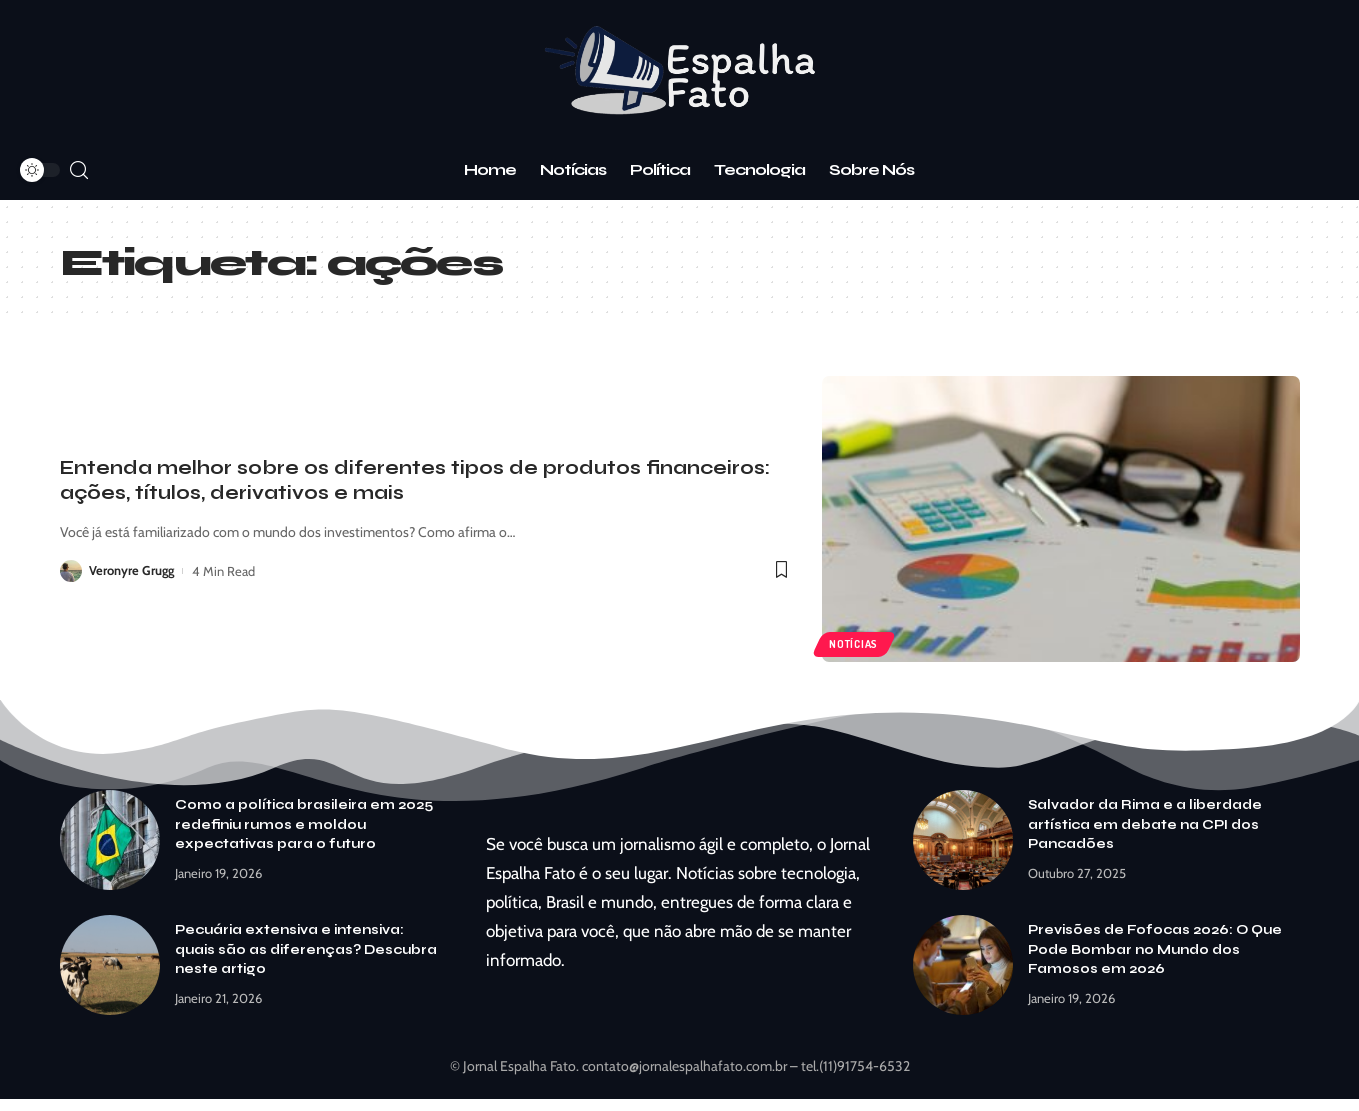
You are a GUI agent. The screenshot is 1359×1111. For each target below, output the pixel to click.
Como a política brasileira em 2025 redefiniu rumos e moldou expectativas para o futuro (304, 824)
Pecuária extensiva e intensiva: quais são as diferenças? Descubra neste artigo (306, 949)
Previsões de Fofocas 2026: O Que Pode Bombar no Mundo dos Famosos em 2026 (1155, 949)
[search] (79, 170)
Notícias (854, 644)
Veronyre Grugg (132, 571)
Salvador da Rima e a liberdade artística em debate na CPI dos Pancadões (1145, 824)
